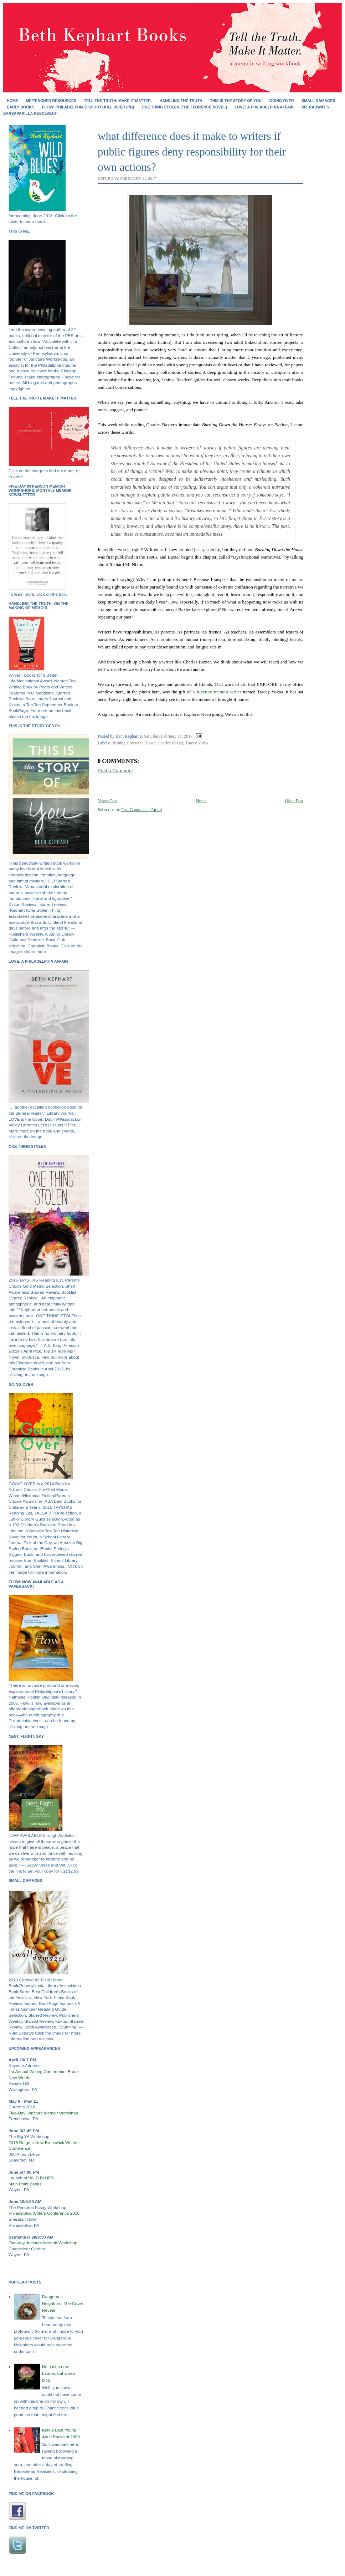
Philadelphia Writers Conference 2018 (44, 2213)
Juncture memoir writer (218, 691)
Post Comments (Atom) (141, 809)
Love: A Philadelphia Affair (264, 107)
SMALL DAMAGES (318, 100)
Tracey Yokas (196, 742)
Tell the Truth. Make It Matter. (118, 100)
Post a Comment (115, 770)
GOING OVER (281, 100)
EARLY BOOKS (20, 107)
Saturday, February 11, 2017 (168, 736)
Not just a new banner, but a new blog (59, 2373)
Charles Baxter (170, 742)
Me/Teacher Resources (51, 100)
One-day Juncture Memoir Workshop (43, 2242)
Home (12, 100)
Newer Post (108, 800)
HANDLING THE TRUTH (180, 100)
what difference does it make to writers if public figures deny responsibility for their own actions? (192, 151)
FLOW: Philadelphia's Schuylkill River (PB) (88, 107)
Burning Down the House (134, 742)
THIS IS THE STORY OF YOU (236, 100)
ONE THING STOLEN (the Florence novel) (184, 107)
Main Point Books (25, 2184)
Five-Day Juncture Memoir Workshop (43, 2113)
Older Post (294, 800)
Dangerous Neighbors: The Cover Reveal (62, 2303)
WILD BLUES (41, 2177)
